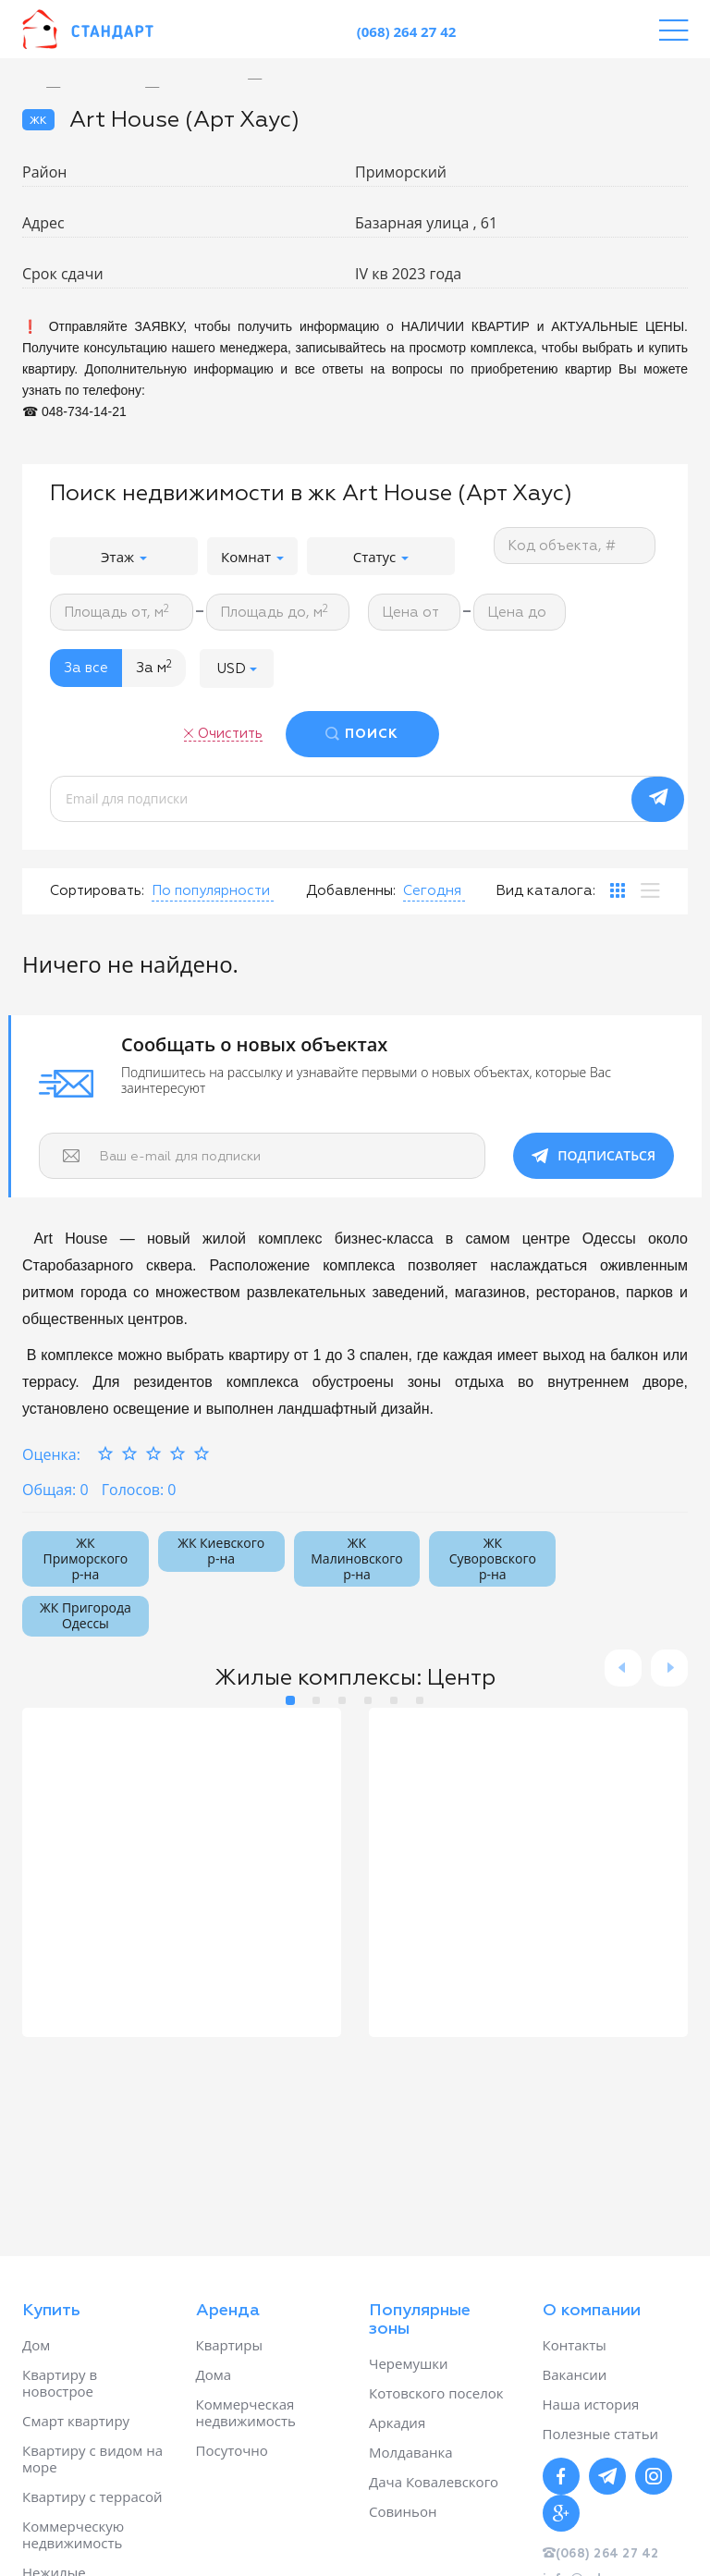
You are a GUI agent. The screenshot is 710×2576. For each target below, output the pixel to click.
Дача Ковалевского (433, 2481)
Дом (36, 2345)
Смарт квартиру (75, 2420)
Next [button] (669, 1668)
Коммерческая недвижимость (246, 2412)
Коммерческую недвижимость (73, 2534)
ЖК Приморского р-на (86, 1558)
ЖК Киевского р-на (221, 1550)
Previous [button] (623, 1668)
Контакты (574, 2345)
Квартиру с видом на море (92, 2458)
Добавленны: (351, 891)
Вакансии (575, 2374)
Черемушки (408, 2363)
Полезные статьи (601, 2433)
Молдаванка (411, 2452)
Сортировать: (97, 891)
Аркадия (397, 2422)
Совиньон (402, 2511)
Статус (381, 556)
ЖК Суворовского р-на (492, 1558)
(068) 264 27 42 (407, 31)
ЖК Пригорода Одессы (85, 1615)
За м (154, 667)
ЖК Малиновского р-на (356, 1558)
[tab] (617, 890)
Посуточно (232, 2450)
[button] (237, 668)
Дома (214, 2374)
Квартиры (229, 2345)
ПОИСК (371, 734)
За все (86, 668)
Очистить (230, 734)
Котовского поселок (436, 2393)
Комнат (252, 556)
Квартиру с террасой (92, 2496)
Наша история (591, 2404)
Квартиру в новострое (59, 2382)
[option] (268, 79)
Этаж (124, 556)
